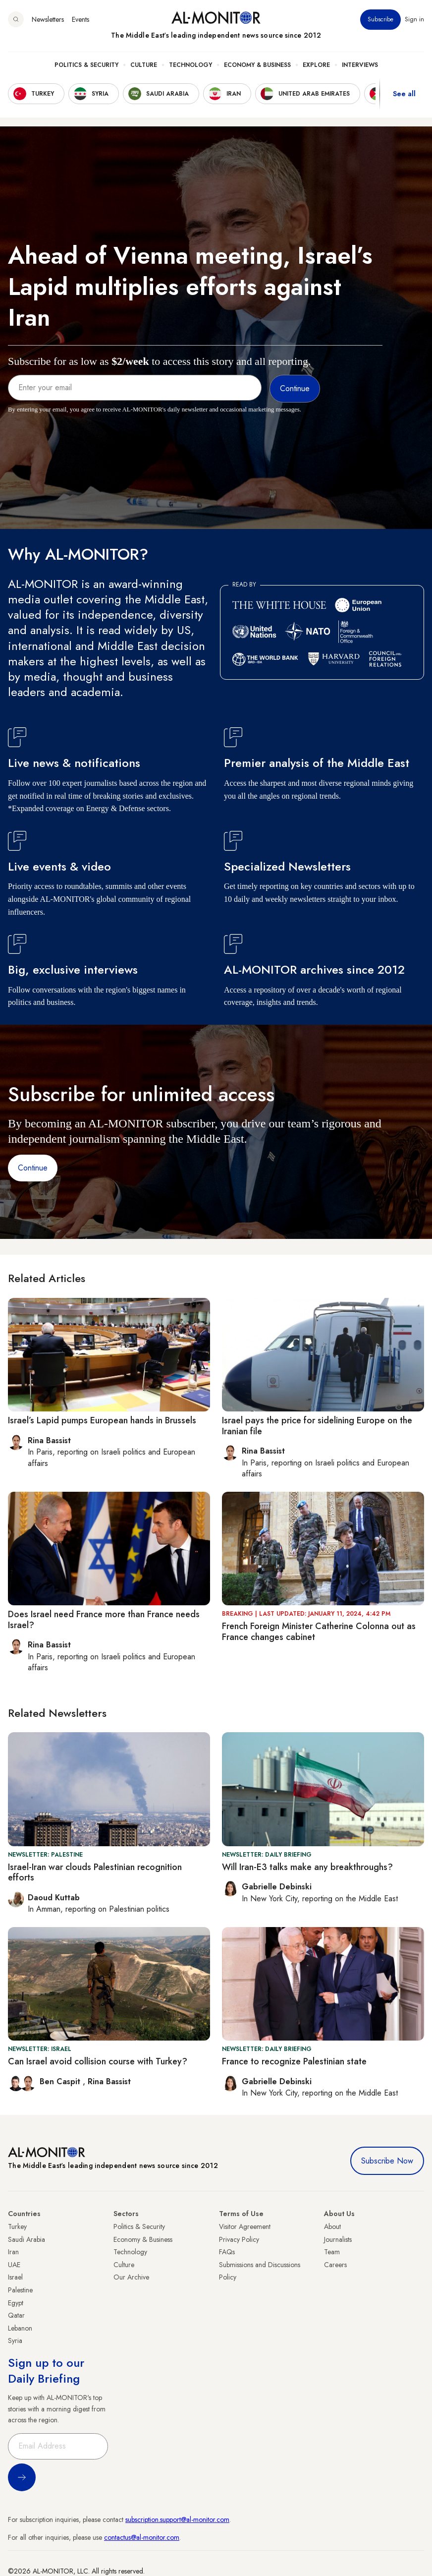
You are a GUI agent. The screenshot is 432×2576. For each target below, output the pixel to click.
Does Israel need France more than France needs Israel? (104, 1620)
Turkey (17, 2226)
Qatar (16, 2315)
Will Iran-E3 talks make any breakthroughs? (307, 1867)
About (332, 2226)
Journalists (338, 2239)
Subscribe (380, 19)
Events (80, 19)
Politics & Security (86, 65)
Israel (15, 2277)
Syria (15, 2340)
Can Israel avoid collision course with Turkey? (97, 2061)
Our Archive (131, 2277)
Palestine (20, 2290)
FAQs (227, 2252)
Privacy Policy (239, 2239)
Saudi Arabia (26, 2239)
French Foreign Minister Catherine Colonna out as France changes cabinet (319, 1631)
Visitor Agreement (244, 2226)
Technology (190, 65)
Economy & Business (257, 65)
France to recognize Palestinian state (294, 2061)
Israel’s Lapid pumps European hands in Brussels (102, 1420)
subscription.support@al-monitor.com (177, 2519)
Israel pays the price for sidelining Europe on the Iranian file (317, 1426)
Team (332, 2252)
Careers (335, 2265)
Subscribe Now (387, 2160)
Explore (316, 65)
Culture (143, 65)
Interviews (360, 65)
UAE (14, 2265)
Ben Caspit (61, 2081)
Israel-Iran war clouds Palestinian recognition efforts (95, 1872)
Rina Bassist (109, 2081)
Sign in (414, 19)
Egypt (15, 2303)
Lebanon (20, 2328)
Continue (33, 1167)
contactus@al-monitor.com (141, 2537)
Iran (13, 2252)
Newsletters (48, 19)
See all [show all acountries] (404, 94)
